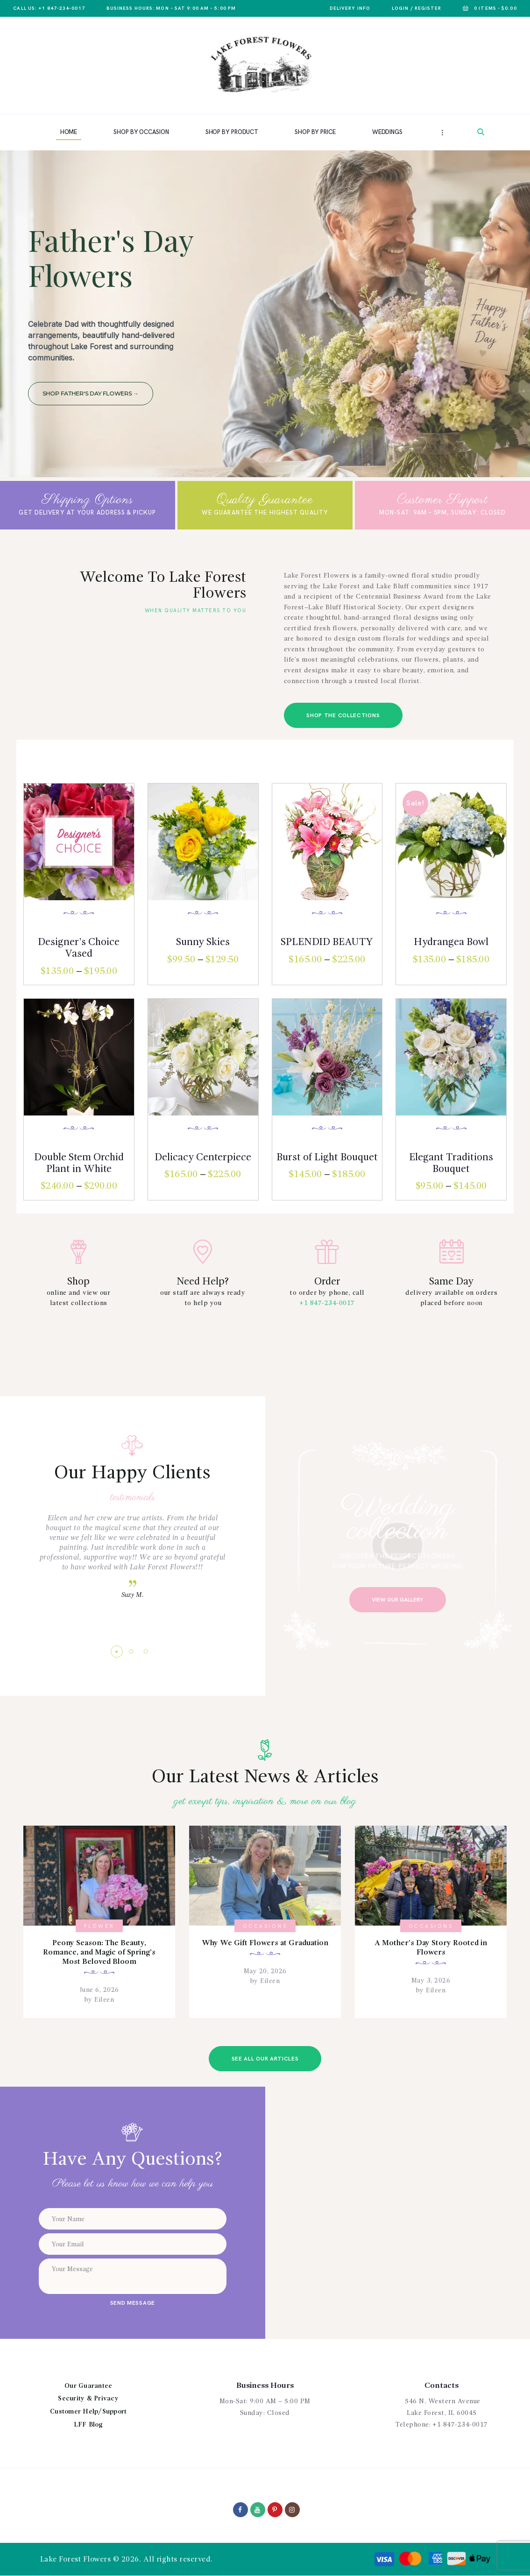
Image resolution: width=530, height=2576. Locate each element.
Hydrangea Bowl (451, 942)
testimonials (132, 1497)
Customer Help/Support (88, 2411)
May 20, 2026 (265, 1971)
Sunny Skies (203, 942)
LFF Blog (88, 2424)
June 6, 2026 (99, 1990)
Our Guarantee (88, 2386)
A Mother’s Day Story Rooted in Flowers (431, 1948)
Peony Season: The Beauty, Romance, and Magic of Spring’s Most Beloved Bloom (99, 1953)
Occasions (265, 1926)
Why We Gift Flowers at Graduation (265, 1943)
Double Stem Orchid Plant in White (79, 1163)
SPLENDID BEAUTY (327, 942)
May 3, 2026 (431, 1980)
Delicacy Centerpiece (203, 1157)
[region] (265, 313)
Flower (99, 1926)
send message (132, 2303)
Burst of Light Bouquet (327, 1157)
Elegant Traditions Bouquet (451, 1163)
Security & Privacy (88, 2398)
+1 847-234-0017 (327, 1303)
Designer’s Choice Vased (79, 948)
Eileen (103, 2000)
